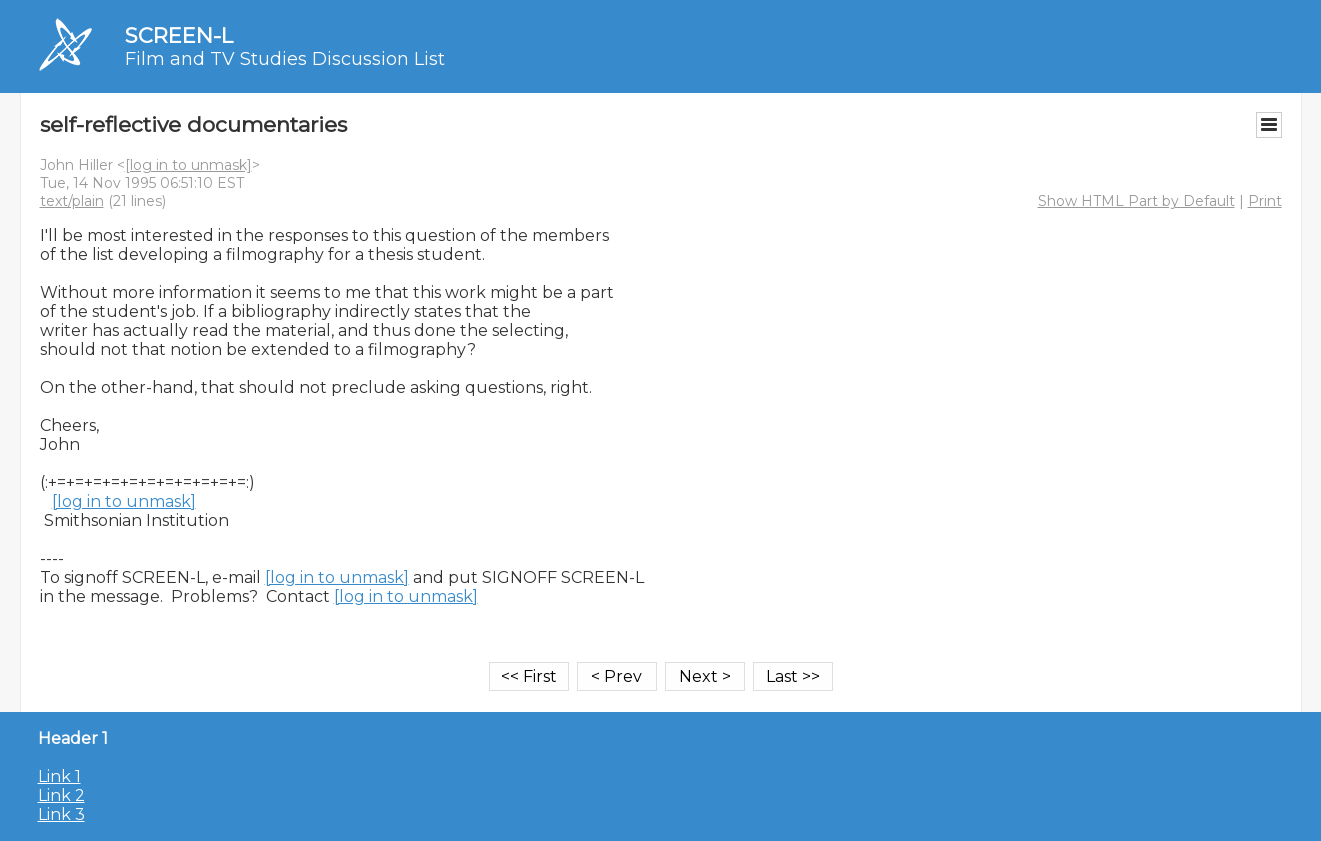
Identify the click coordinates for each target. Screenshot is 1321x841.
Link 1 (59, 776)
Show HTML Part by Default (1136, 201)
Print (1265, 201)
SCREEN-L (179, 35)
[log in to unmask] (188, 165)
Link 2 (61, 795)
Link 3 (61, 814)
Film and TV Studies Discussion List (285, 59)
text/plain (72, 201)
